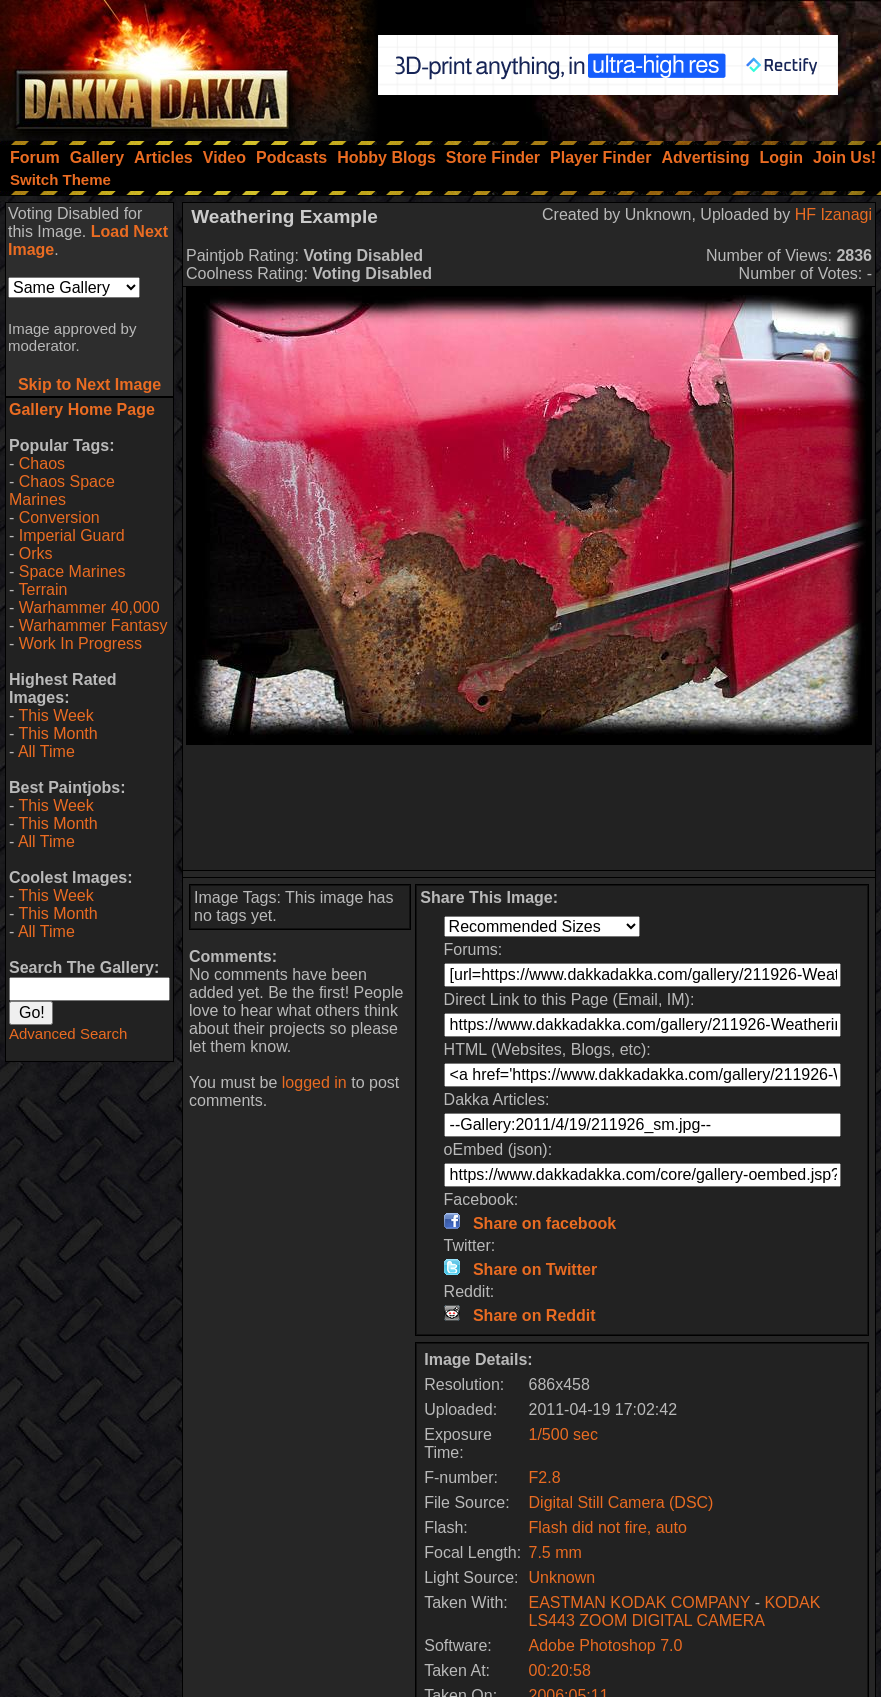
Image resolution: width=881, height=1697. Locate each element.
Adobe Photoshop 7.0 (606, 1645)
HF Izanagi (833, 214)
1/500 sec (563, 1434)
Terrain (42, 589)
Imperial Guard (72, 535)
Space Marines (72, 571)
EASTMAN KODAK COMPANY (640, 1602)
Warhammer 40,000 (89, 607)
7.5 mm (555, 1552)
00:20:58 (560, 1670)
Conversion (59, 517)
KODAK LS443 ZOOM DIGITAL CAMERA (675, 1611)
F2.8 (545, 1477)
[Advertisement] (529, 807)
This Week (55, 715)
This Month (57, 733)
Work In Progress (80, 643)
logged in (314, 1082)
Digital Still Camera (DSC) (621, 1502)
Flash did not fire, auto (608, 1527)
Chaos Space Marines (62, 490)
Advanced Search (68, 1033)
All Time (46, 751)
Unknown (562, 1577)
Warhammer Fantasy (93, 625)
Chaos (42, 463)
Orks (36, 553)
